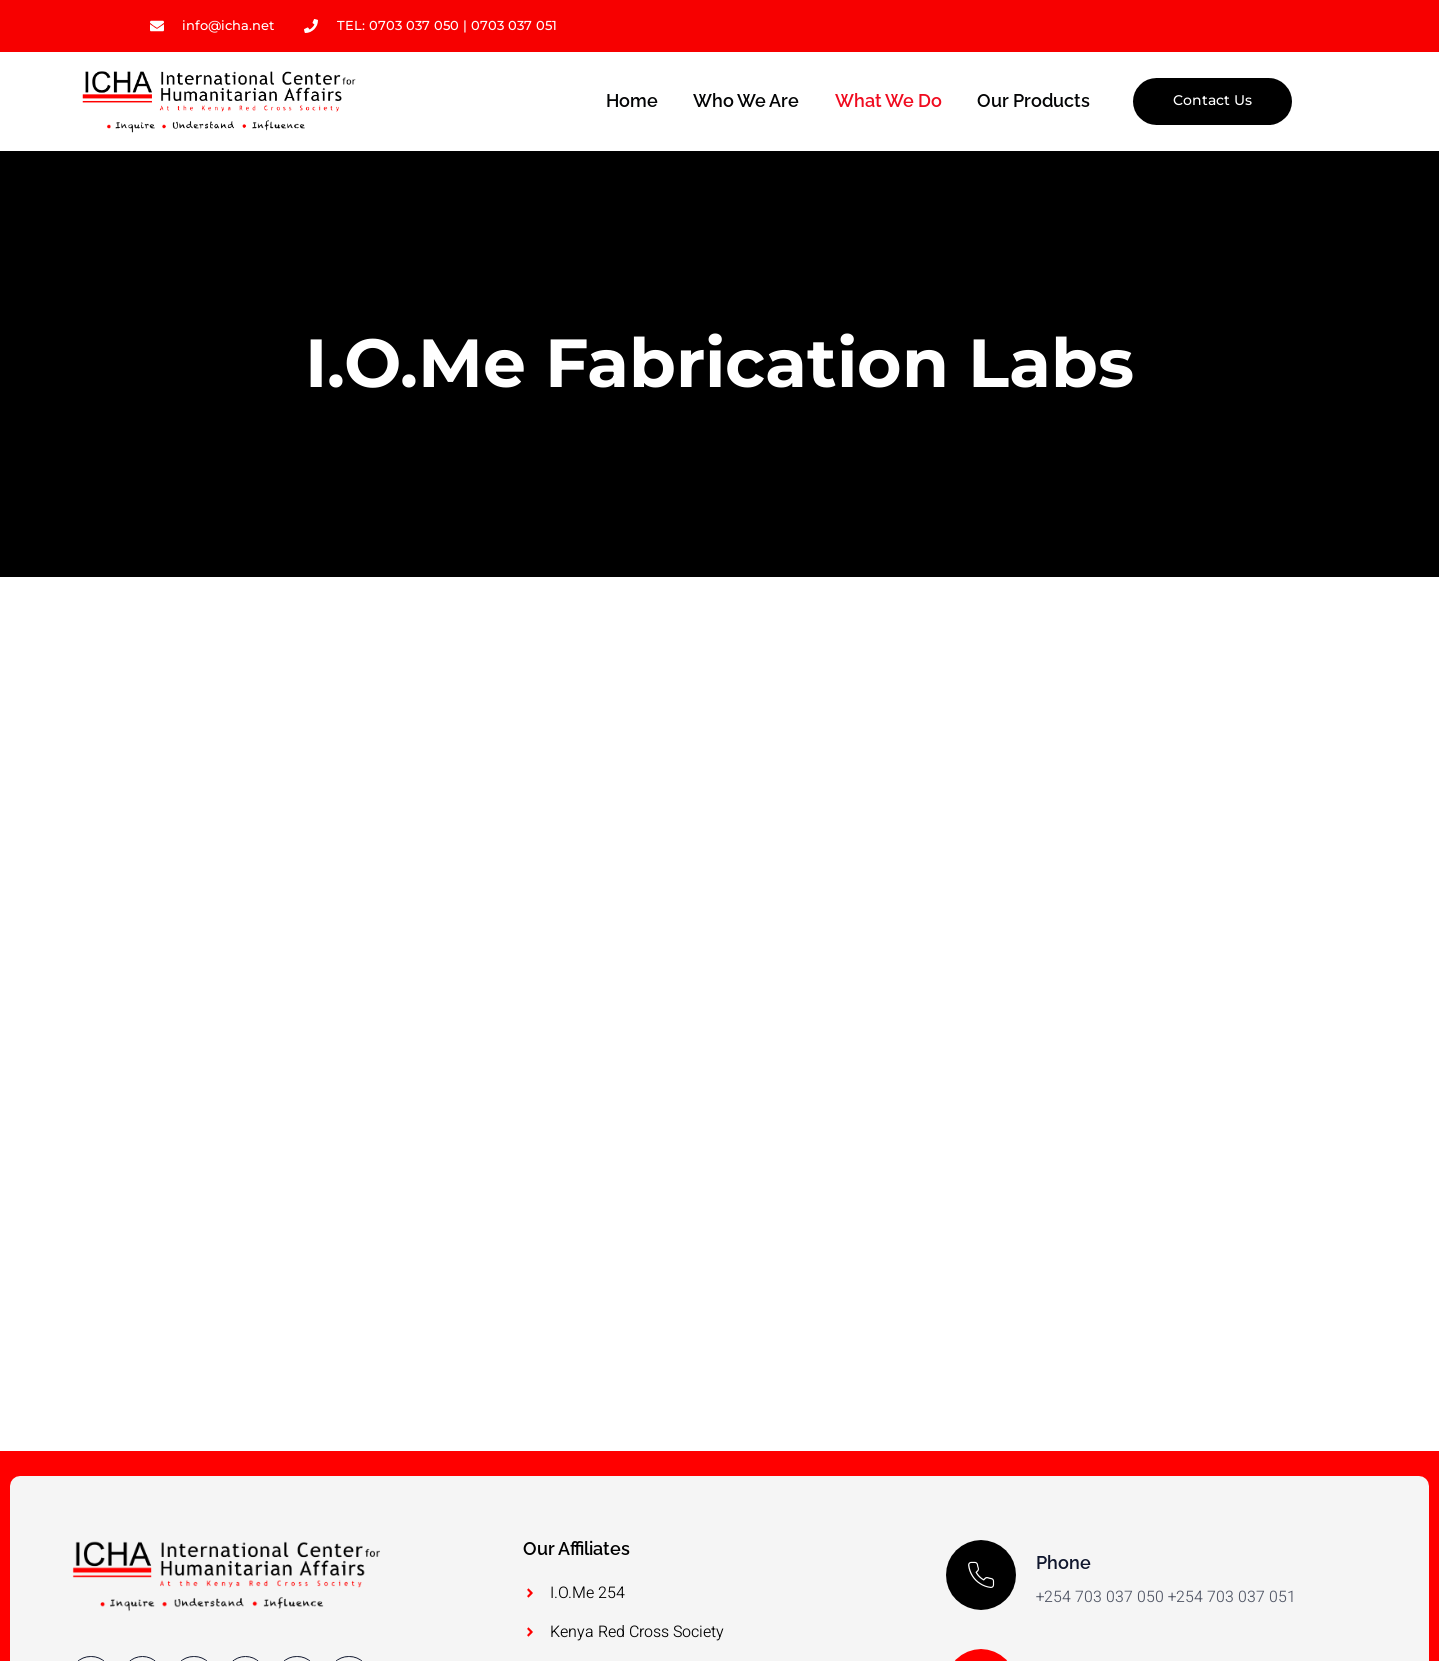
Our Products (1033, 101)
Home (630, 101)
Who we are (745, 101)
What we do (887, 101)
